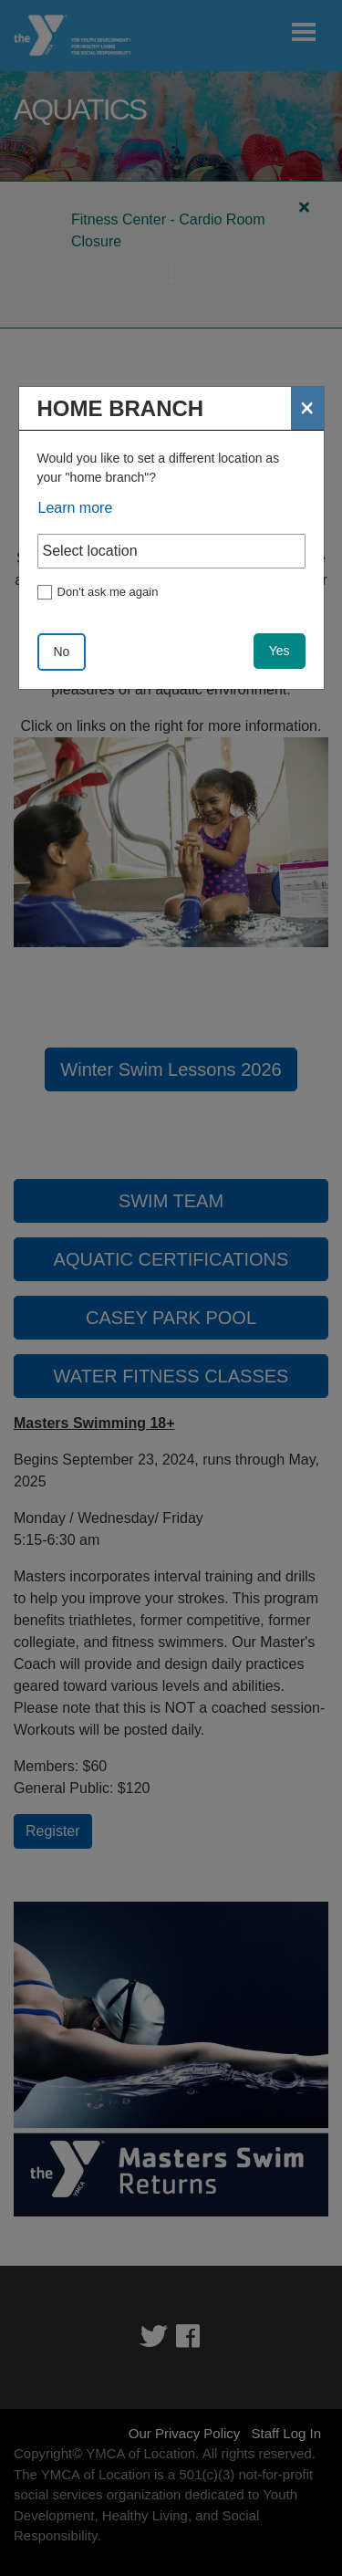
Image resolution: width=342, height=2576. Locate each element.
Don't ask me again (108, 592)
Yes (279, 650)
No (62, 651)
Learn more (75, 508)
